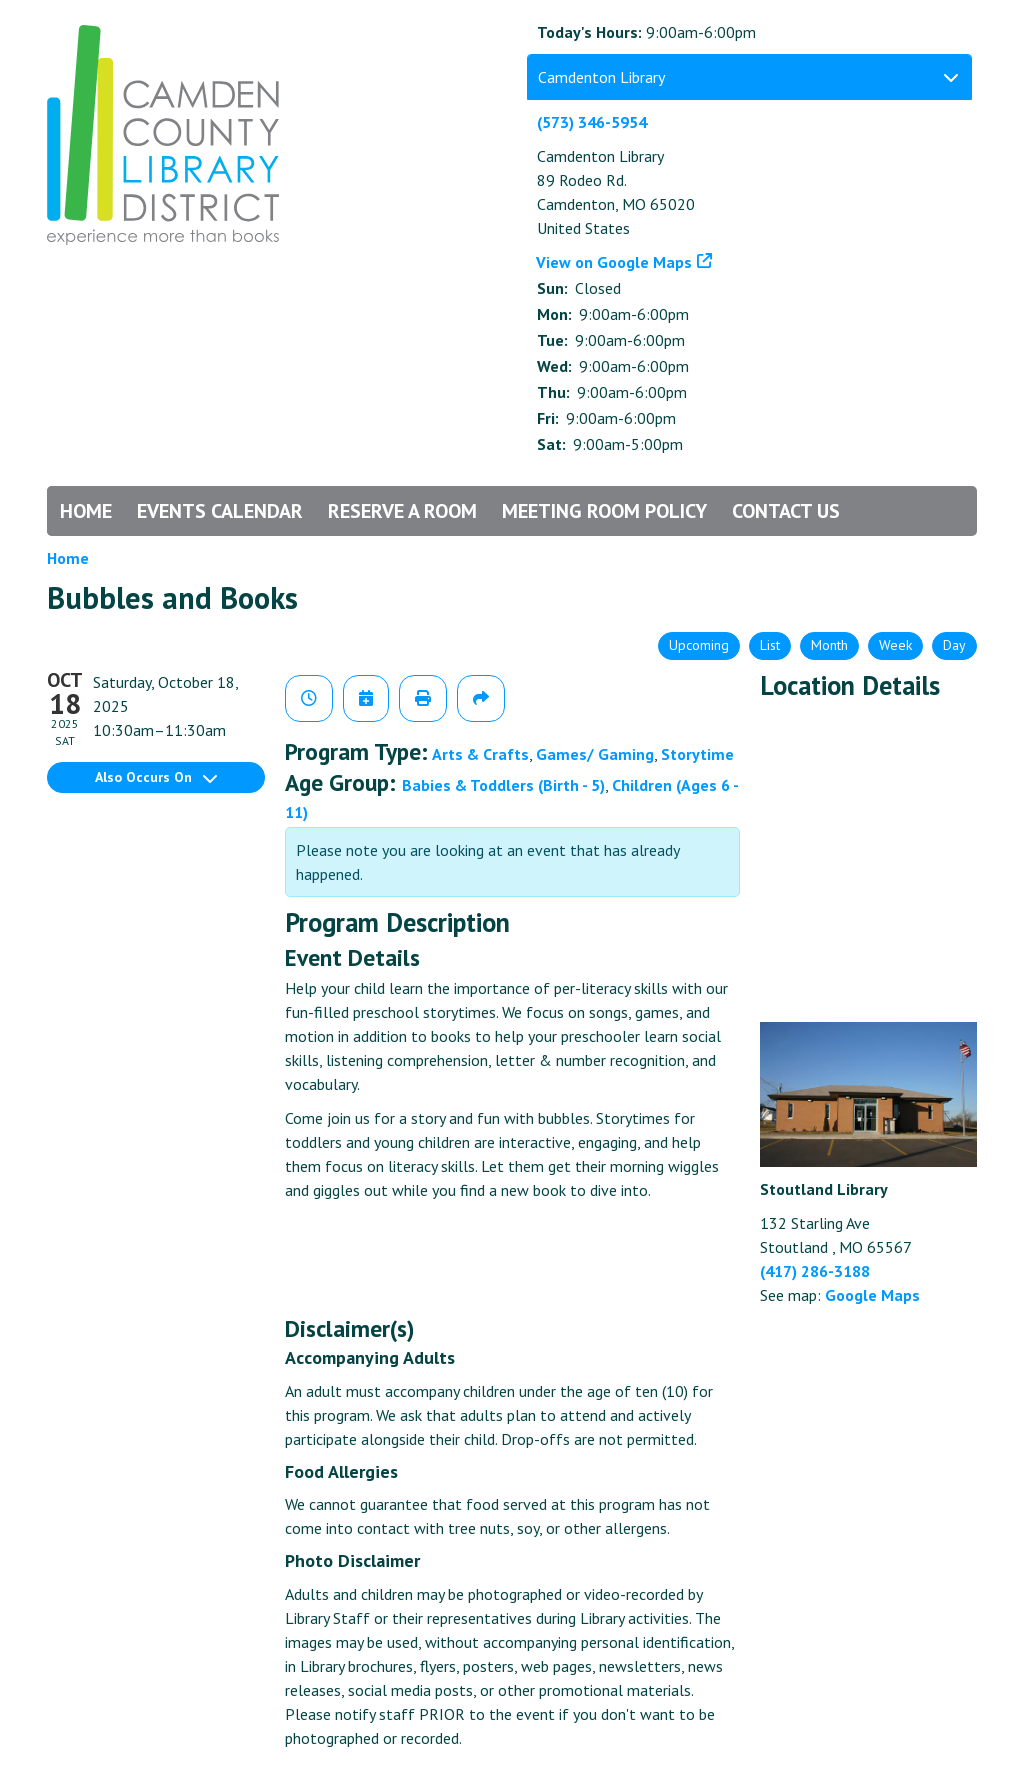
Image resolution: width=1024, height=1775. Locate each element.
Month (829, 645)
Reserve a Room (402, 511)
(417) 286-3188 (815, 1271)
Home (86, 511)
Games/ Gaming (595, 754)
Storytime (697, 754)
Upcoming (699, 645)
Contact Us (786, 511)
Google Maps (872, 1295)
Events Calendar (220, 511)
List (770, 645)
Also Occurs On (156, 777)
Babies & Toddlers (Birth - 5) (503, 785)
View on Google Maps (614, 262)
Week (895, 645)
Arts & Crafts (480, 754)
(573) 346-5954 (592, 122)
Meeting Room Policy (604, 511)
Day (954, 645)
